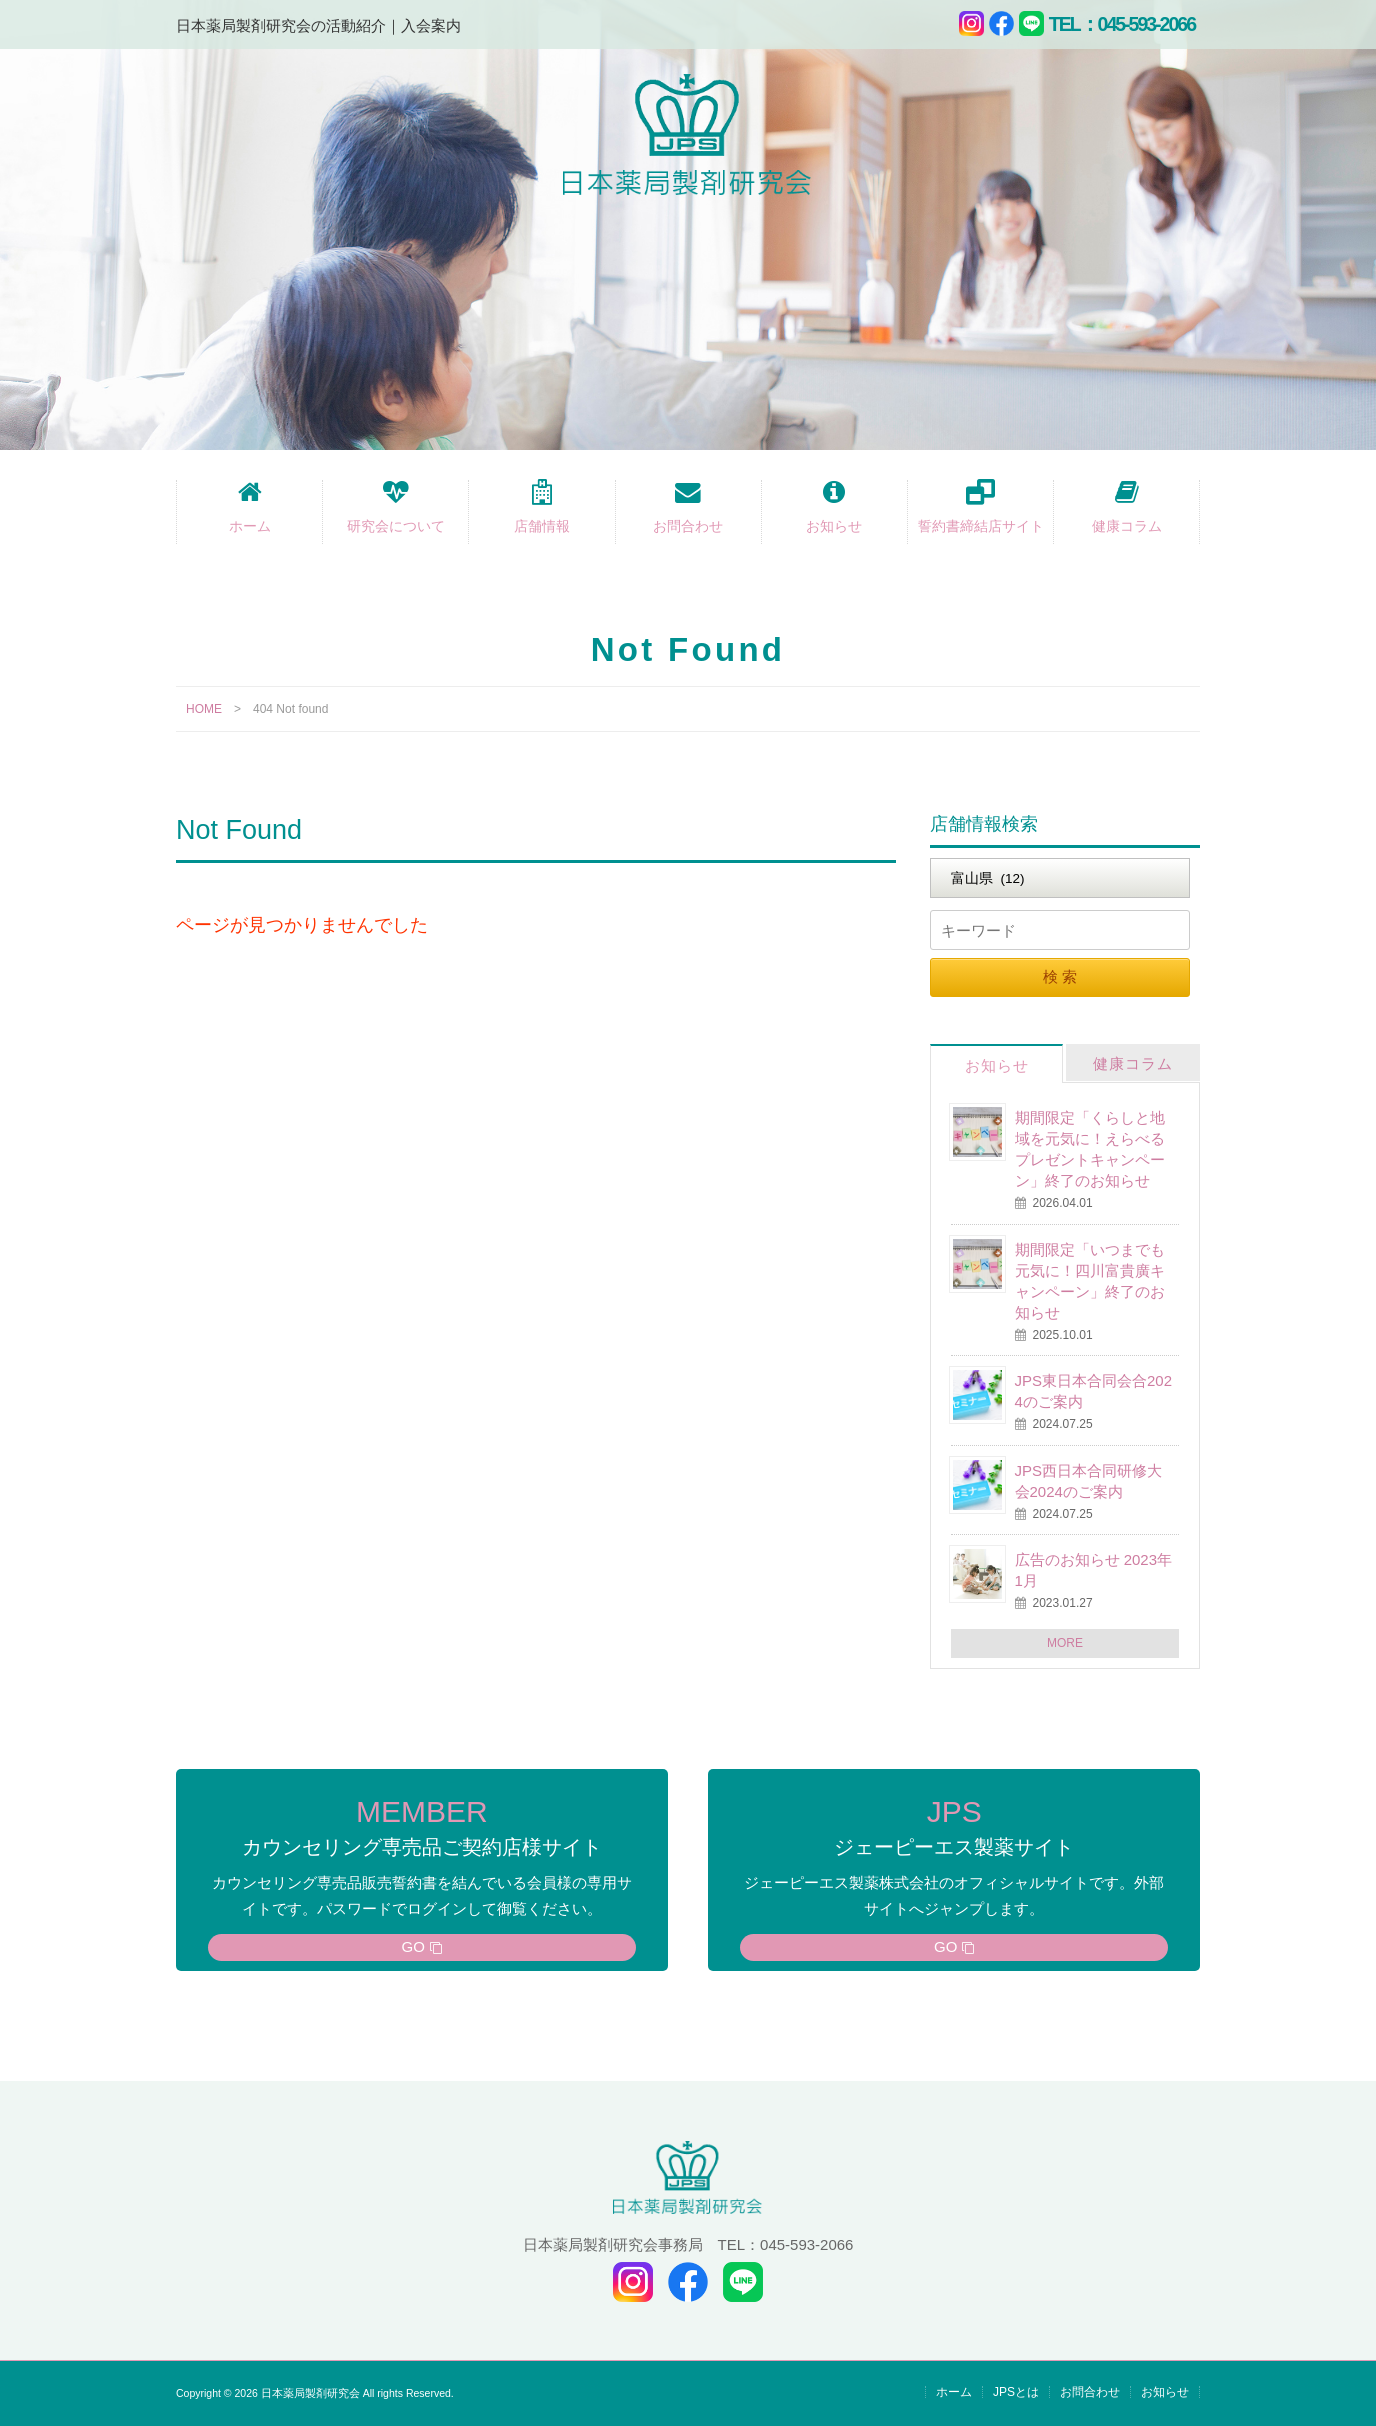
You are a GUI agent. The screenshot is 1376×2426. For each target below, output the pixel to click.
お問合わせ (688, 526)
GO (413, 1946)
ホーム (250, 526)
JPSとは (1016, 2392)
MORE (1065, 1643)
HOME (204, 709)
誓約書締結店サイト (981, 526)
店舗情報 (542, 526)
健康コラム (1127, 526)
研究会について (396, 526)
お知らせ (834, 526)
